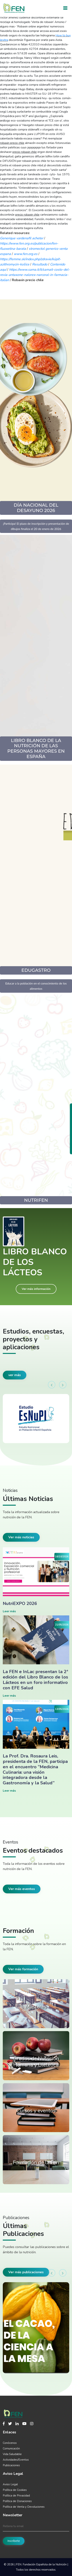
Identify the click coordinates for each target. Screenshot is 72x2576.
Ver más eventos (21, 1889)
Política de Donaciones (17, 2501)
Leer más (9, 1611)
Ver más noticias (21, 1537)
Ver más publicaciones (26, 2272)
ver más (14, 1375)
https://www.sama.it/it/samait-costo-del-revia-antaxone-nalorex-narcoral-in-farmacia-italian (35, 274)
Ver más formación (23, 1969)
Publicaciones (11, 2465)
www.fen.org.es (25, 254)
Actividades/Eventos (16, 2460)
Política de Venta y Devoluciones (24, 2507)
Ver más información (36, 1289)
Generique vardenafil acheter (21, 238)
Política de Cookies (15, 2490)
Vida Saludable (12, 2454)
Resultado (39, 264)
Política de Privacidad (16, 2495)
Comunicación (11, 2448)
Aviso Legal (10, 2484)
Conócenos (10, 2443)
